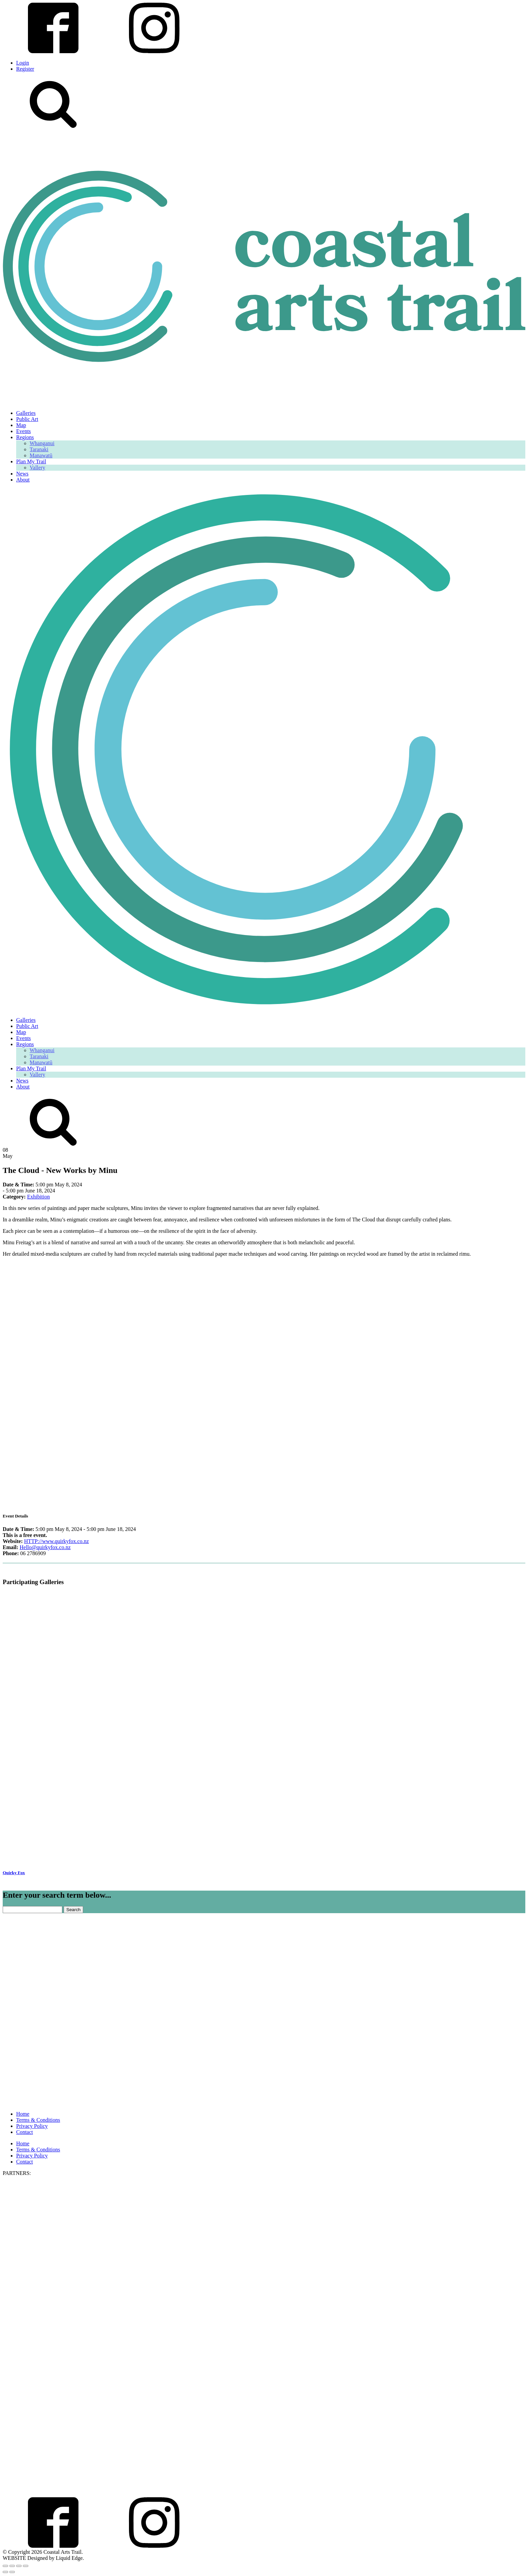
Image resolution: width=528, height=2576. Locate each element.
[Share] (19, 2566)
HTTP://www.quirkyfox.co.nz (56, 1541)
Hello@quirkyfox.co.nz (45, 1547)
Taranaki (39, 449)
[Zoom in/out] (5, 2566)
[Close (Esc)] (25, 2566)
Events (23, 431)
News (22, 473)
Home (22, 2114)
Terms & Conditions (38, 2120)
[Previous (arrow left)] (5, 2572)
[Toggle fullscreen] (12, 2566)
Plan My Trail (31, 461)
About (23, 479)
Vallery (37, 467)
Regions (25, 437)
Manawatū (41, 455)
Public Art (27, 419)
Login (22, 63)
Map (21, 425)
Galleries (26, 413)
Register (25, 69)
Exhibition (38, 1197)
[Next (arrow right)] (12, 2572)
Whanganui (42, 443)
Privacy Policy (32, 2126)
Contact (24, 2132)
